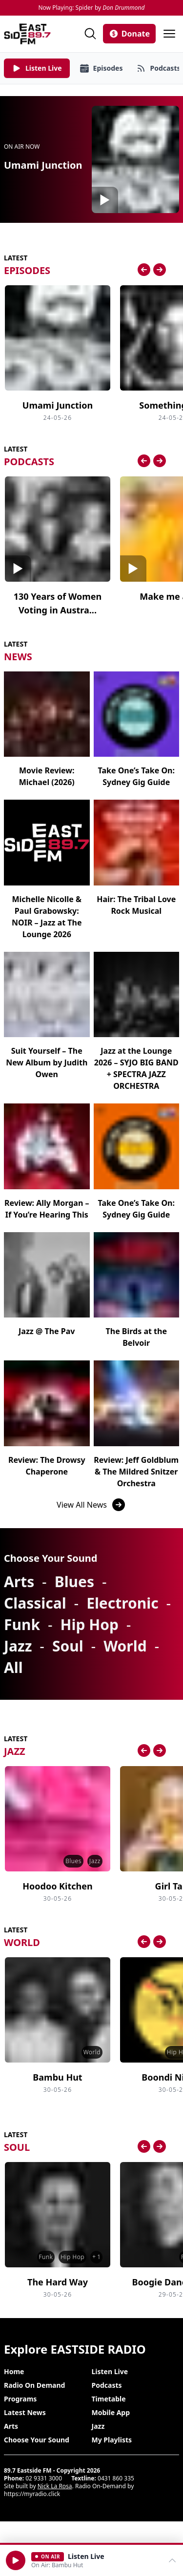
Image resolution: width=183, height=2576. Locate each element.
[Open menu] (169, 33)
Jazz (18, 1646)
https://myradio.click (32, 2494)
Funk (22, 1624)
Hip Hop (90, 1624)
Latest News (25, 2412)
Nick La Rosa (55, 2486)
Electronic (122, 1603)
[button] (15, 2560)
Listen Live (110, 2371)
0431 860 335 (116, 2478)
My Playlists (112, 2439)
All (13, 1667)
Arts (19, 1582)
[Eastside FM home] (27, 33)
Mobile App (111, 2412)
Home (14, 2371)
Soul (67, 1646)
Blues (74, 1582)
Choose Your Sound (36, 2439)
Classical (35, 1603)
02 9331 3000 (43, 2478)
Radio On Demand (34, 2385)
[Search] (90, 33)
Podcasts (107, 2385)
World (124, 1646)
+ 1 (96, 2257)
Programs (20, 2398)
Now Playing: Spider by (91, 8)
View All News (91, 1505)
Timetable (109, 2398)
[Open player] (91, 2560)
